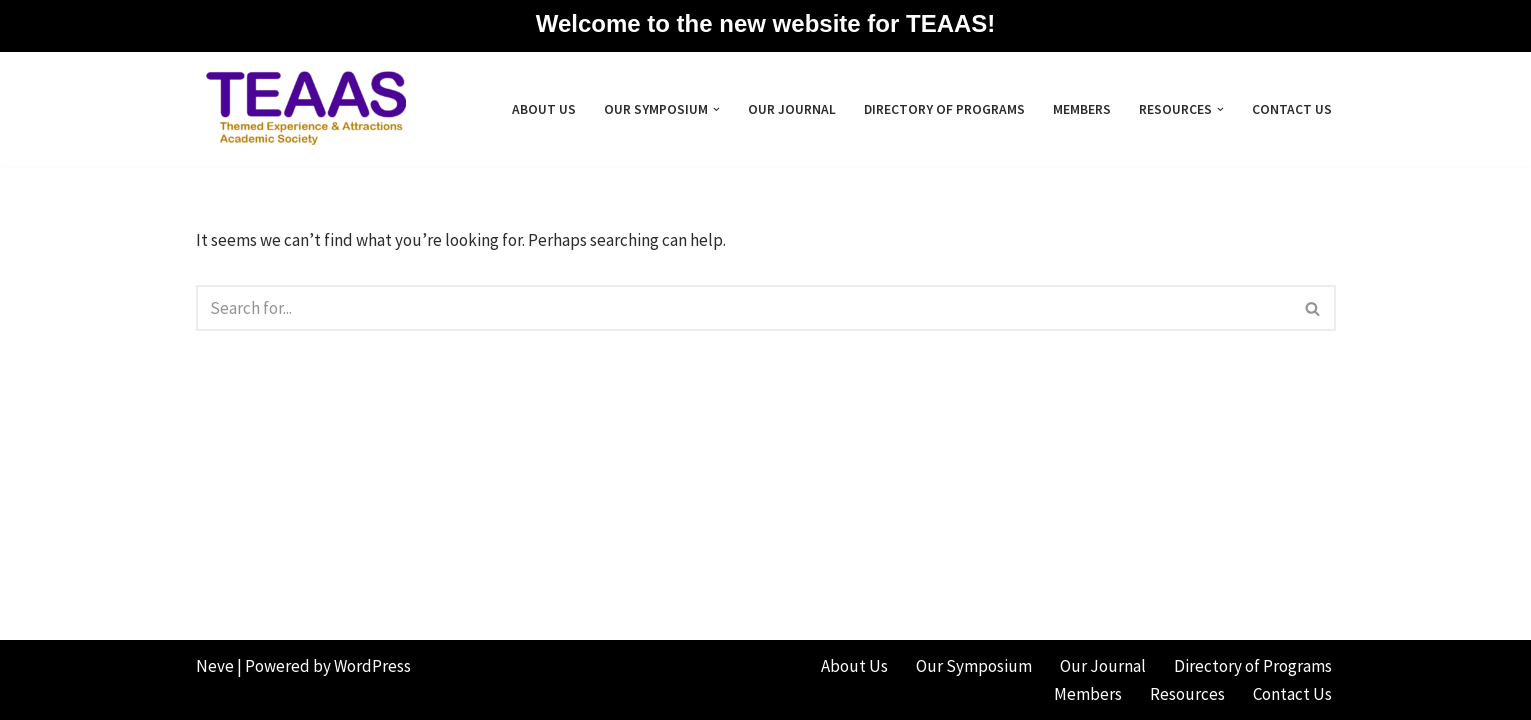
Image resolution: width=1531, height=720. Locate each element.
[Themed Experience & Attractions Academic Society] (301, 109)
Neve (215, 666)
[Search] (743, 308)
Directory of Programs (944, 109)
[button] (716, 109)
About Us (544, 109)
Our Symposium (974, 666)
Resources (1187, 694)
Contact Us (1292, 109)
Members (1082, 109)
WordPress (372, 666)
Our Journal (792, 109)
